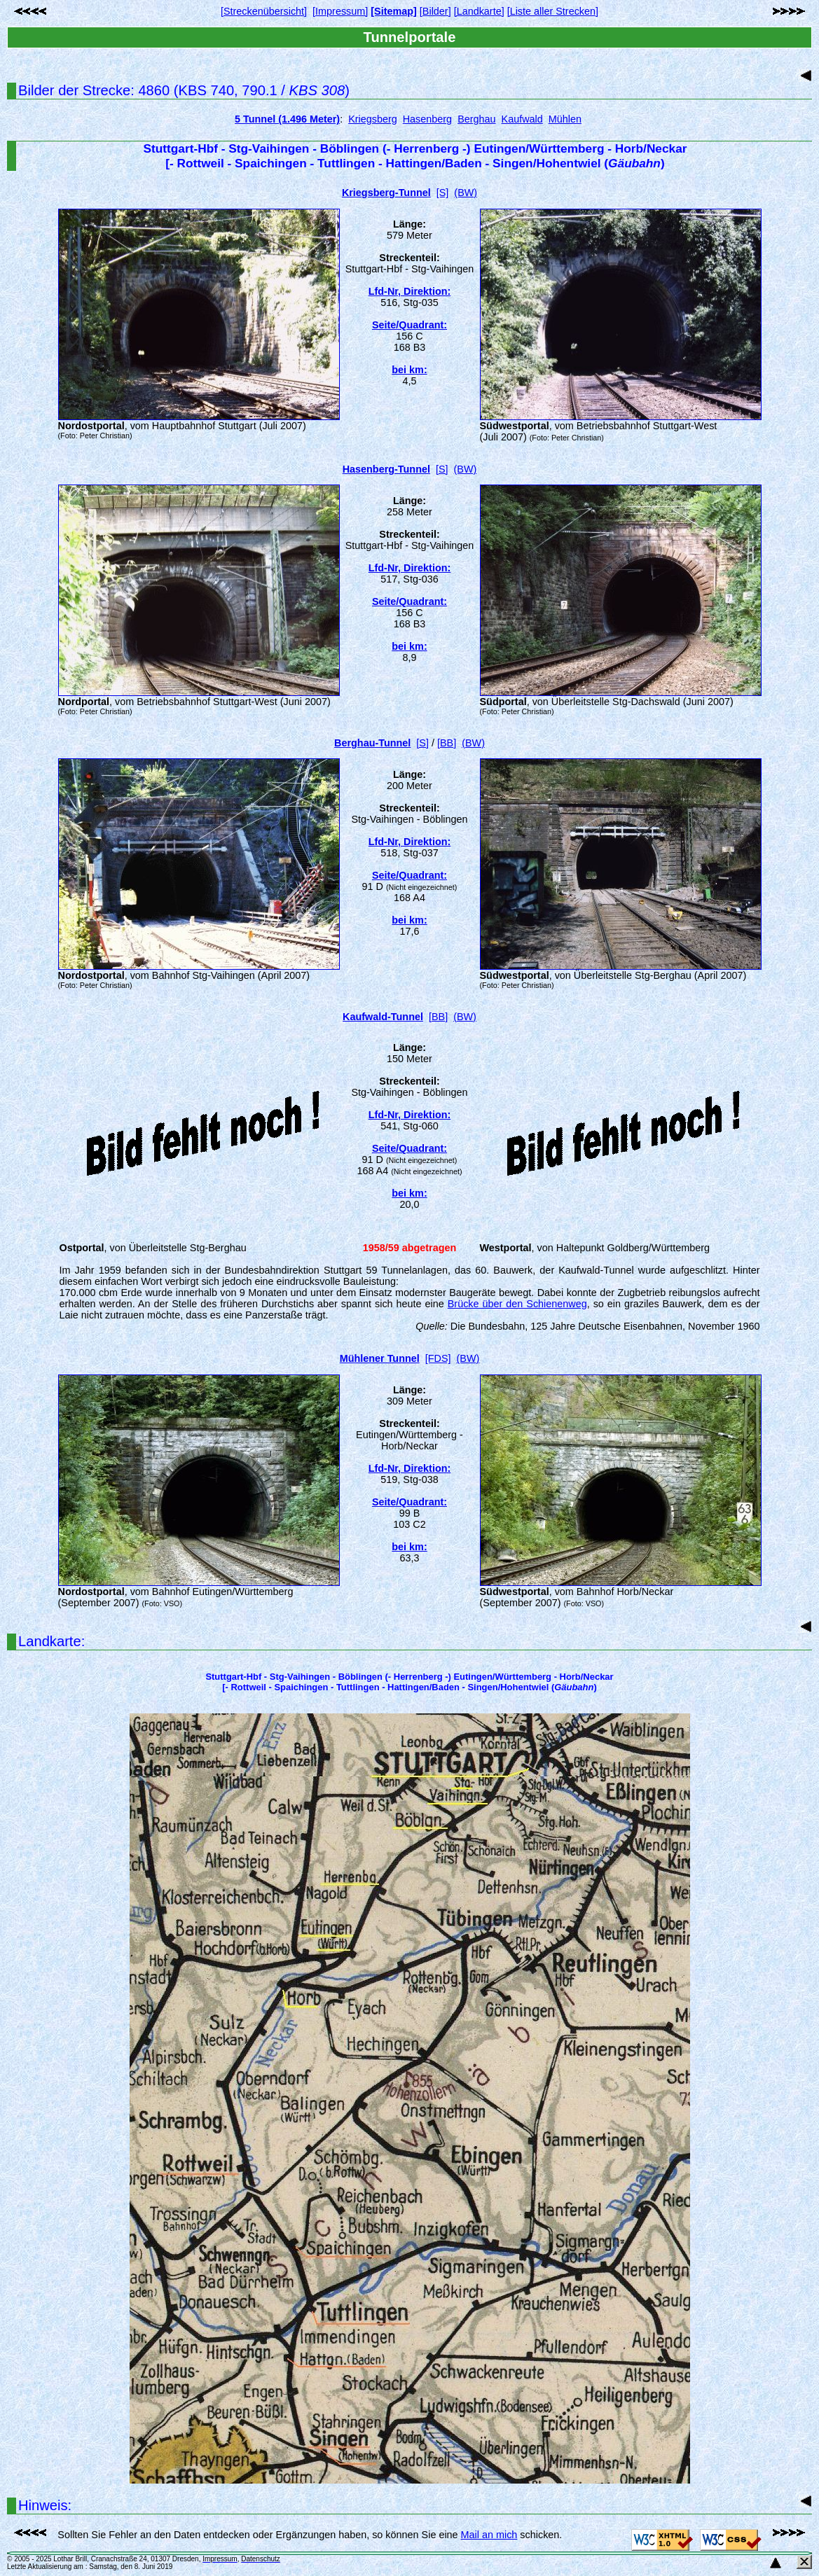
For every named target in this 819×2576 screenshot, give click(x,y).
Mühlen (565, 119)
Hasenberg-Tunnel (386, 469)
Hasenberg (427, 119)
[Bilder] (435, 11)
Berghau (476, 119)
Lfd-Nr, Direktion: (410, 291)
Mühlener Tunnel (380, 1358)
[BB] (446, 743)
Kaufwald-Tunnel (383, 1016)
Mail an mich (489, 2534)
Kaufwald (522, 119)
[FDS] (438, 1358)
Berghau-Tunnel (372, 743)
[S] (442, 192)
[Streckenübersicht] (264, 11)
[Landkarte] (479, 11)
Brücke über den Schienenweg (517, 1303)
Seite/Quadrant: (409, 324)
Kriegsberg (372, 119)
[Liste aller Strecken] (552, 11)
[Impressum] (340, 11)
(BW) (465, 192)
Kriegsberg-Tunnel (386, 192)
